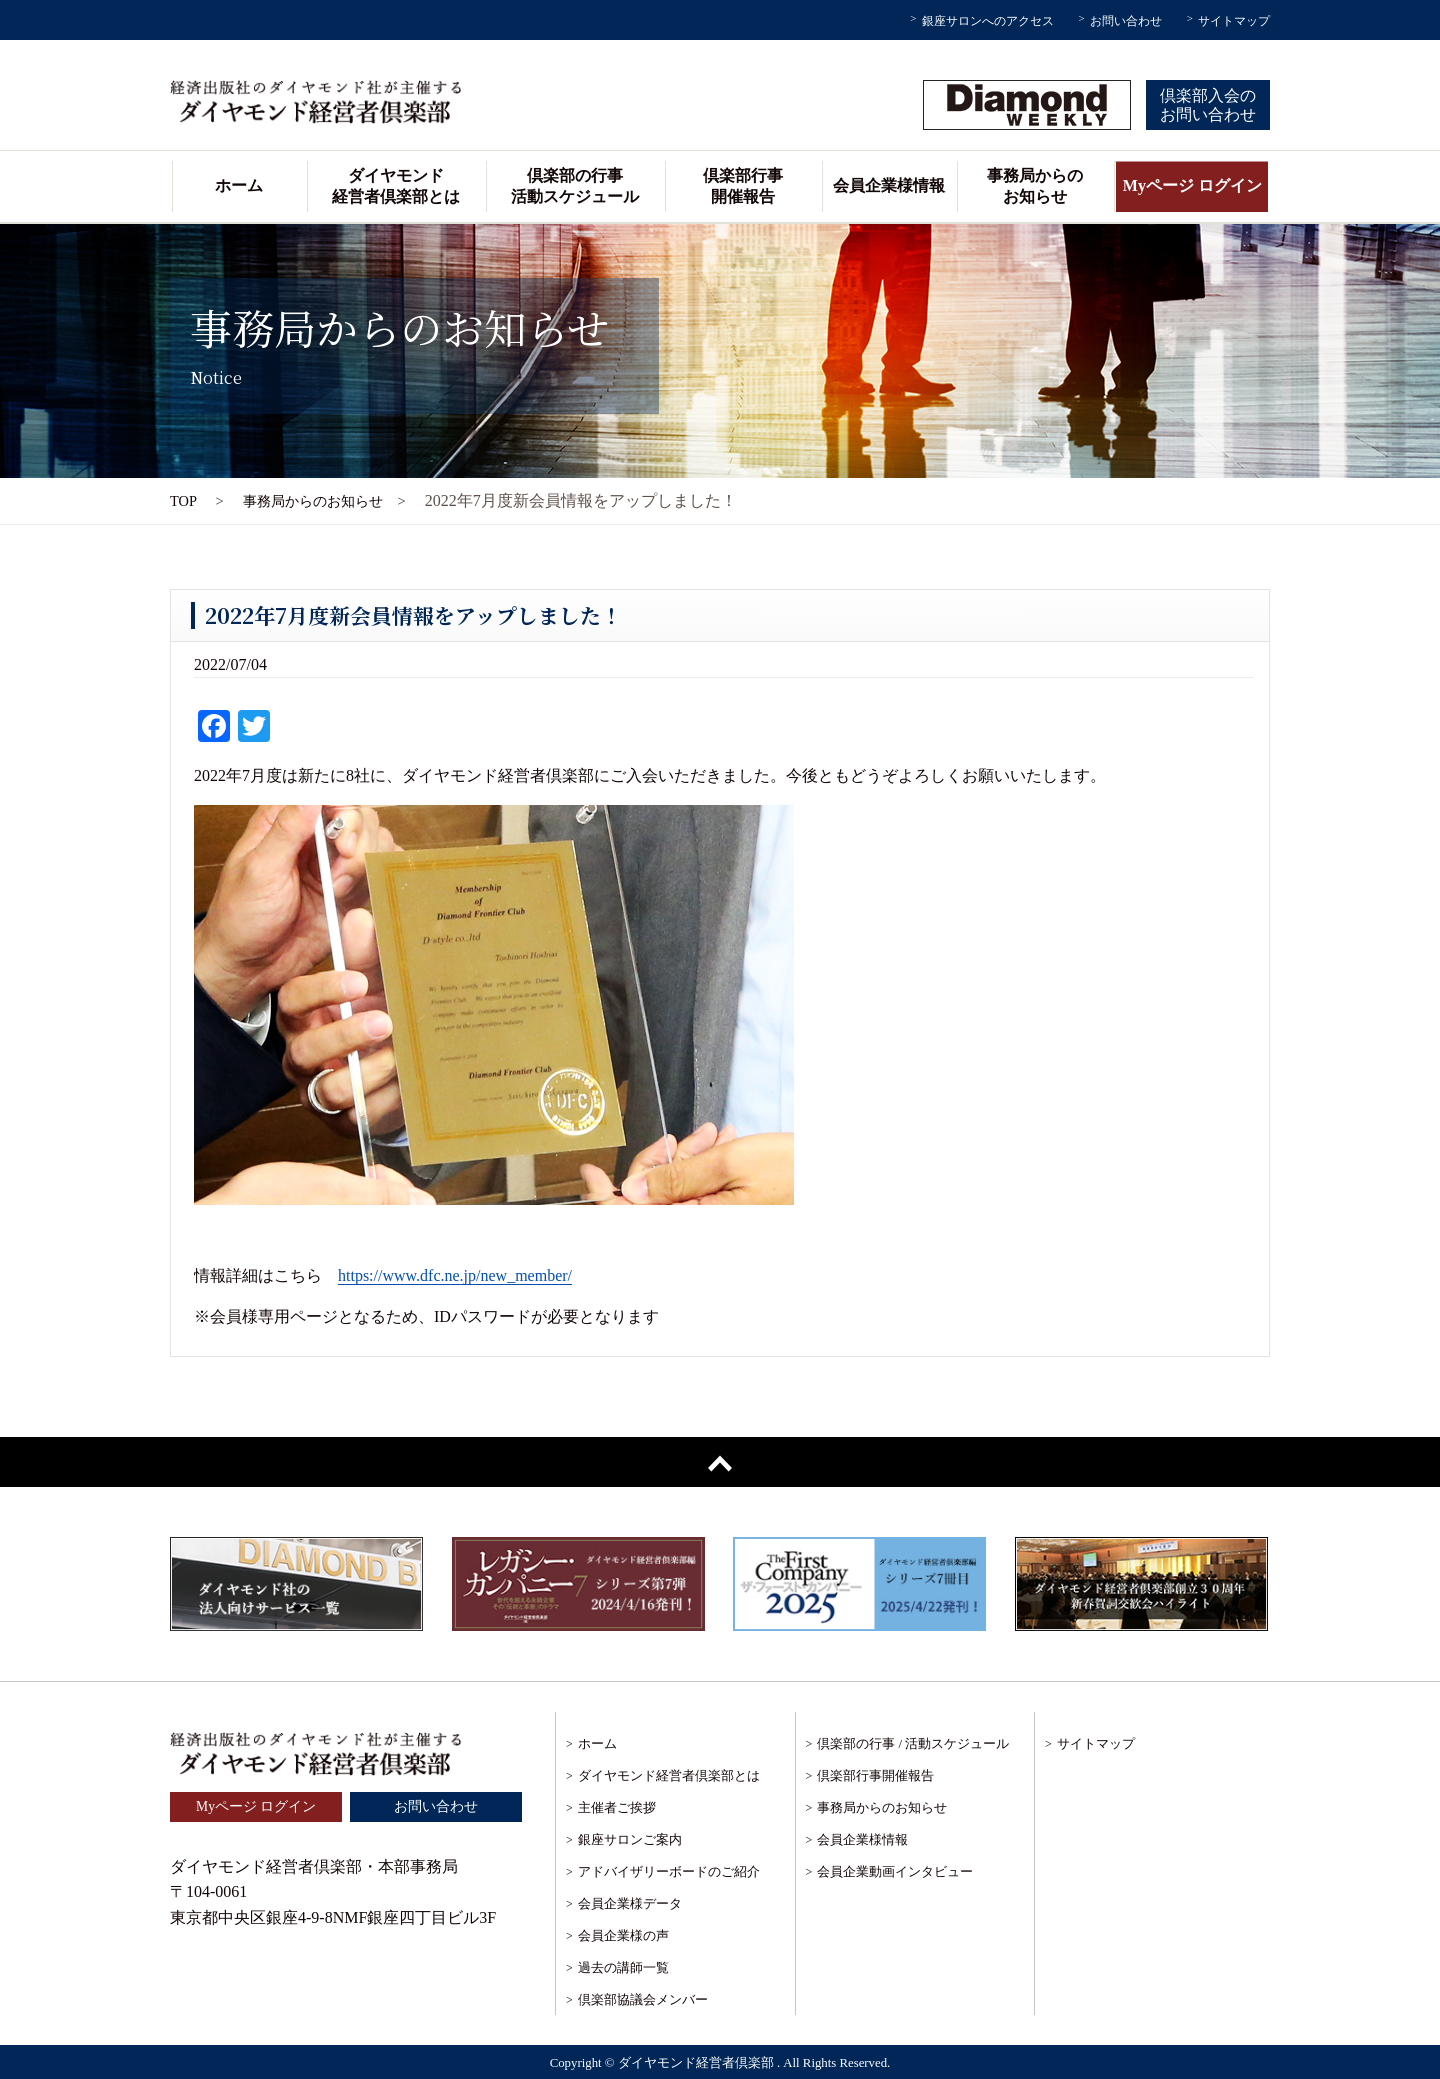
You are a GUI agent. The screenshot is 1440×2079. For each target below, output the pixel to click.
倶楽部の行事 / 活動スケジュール (913, 1743)
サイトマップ (1234, 21)
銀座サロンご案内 (630, 1839)
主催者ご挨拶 (617, 1807)
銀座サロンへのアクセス (988, 21)
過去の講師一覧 (623, 1967)
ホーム (239, 185)
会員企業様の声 (623, 1935)
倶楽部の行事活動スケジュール (575, 186)
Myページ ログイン (1192, 185)
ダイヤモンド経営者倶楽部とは (396, 186)
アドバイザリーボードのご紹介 (669, 1871)
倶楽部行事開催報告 (743, 186)
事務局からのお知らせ (1035, 186)
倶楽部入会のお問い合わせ (1208, 105)
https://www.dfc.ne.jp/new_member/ (455, 1275)
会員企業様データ (630, 1903)
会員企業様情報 (889, 185)
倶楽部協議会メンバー (643, 1999)
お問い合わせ (1126, 21)
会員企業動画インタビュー (895, 1871)
